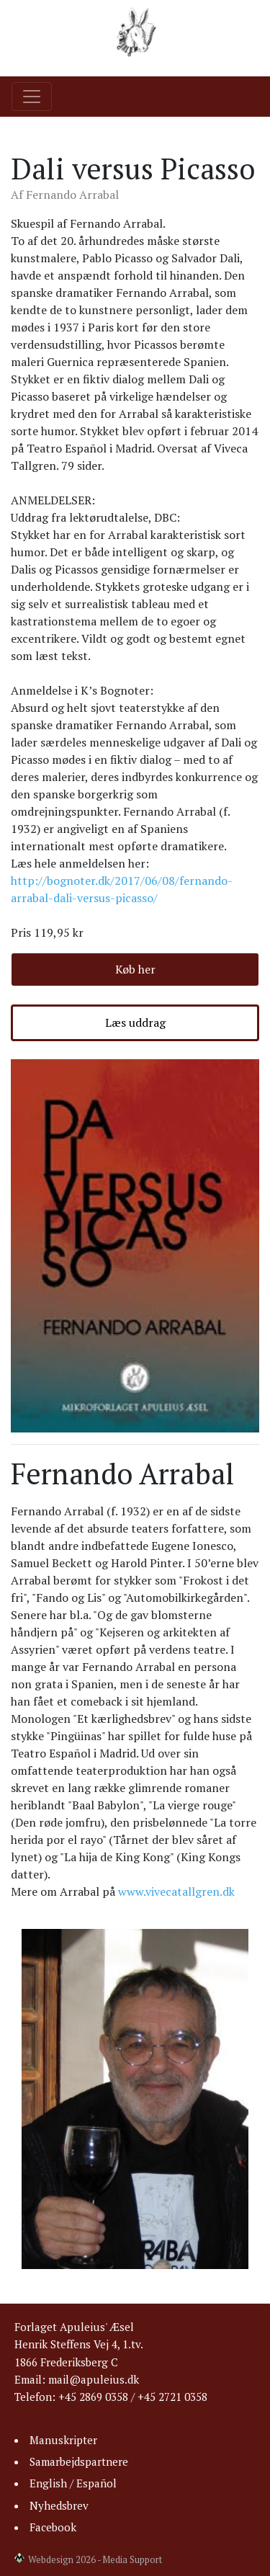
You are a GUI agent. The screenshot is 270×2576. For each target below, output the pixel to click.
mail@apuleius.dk (93, 2379)
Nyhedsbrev (59, 2505)
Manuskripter (63, 2440)
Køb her (135, 969)
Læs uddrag (135, 1022)
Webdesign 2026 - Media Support (95, 2560)
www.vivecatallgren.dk (176, 1891)
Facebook (53, 2527)
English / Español (73, 2483)
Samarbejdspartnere (79, 2461)
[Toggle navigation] (32, 96)
